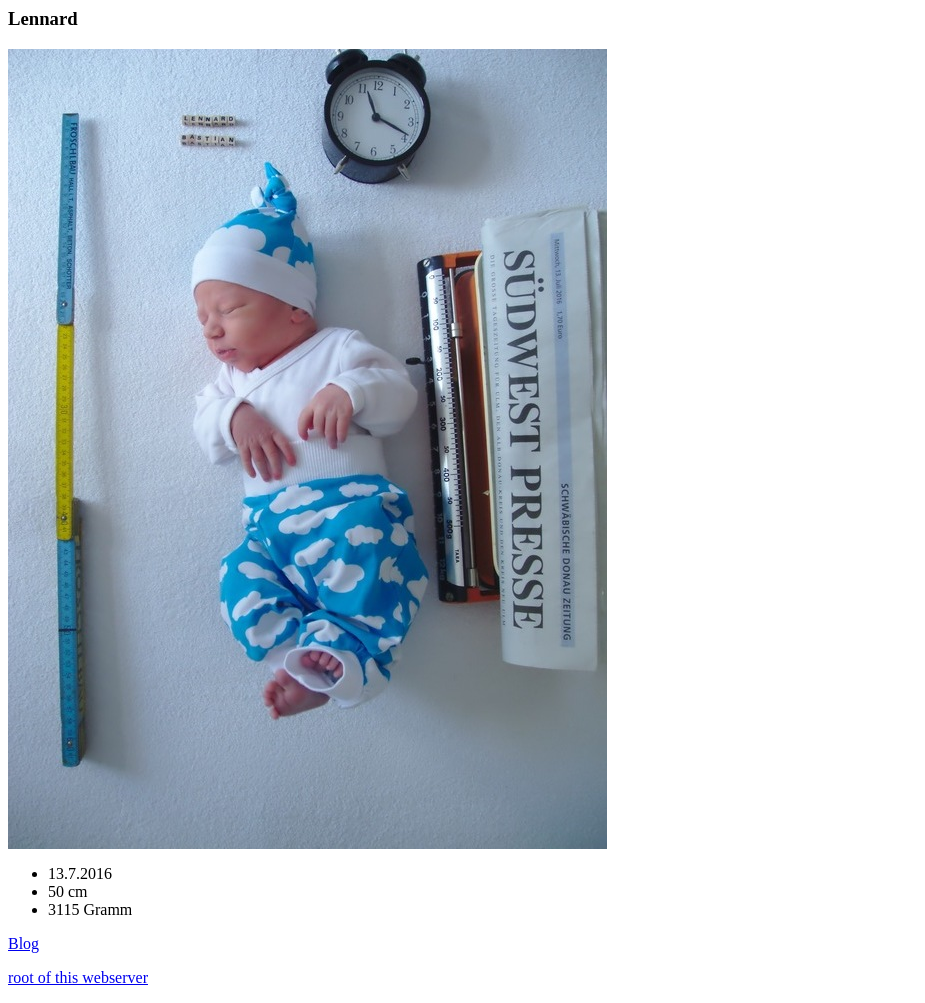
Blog (23, 943)
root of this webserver (78, 977)
